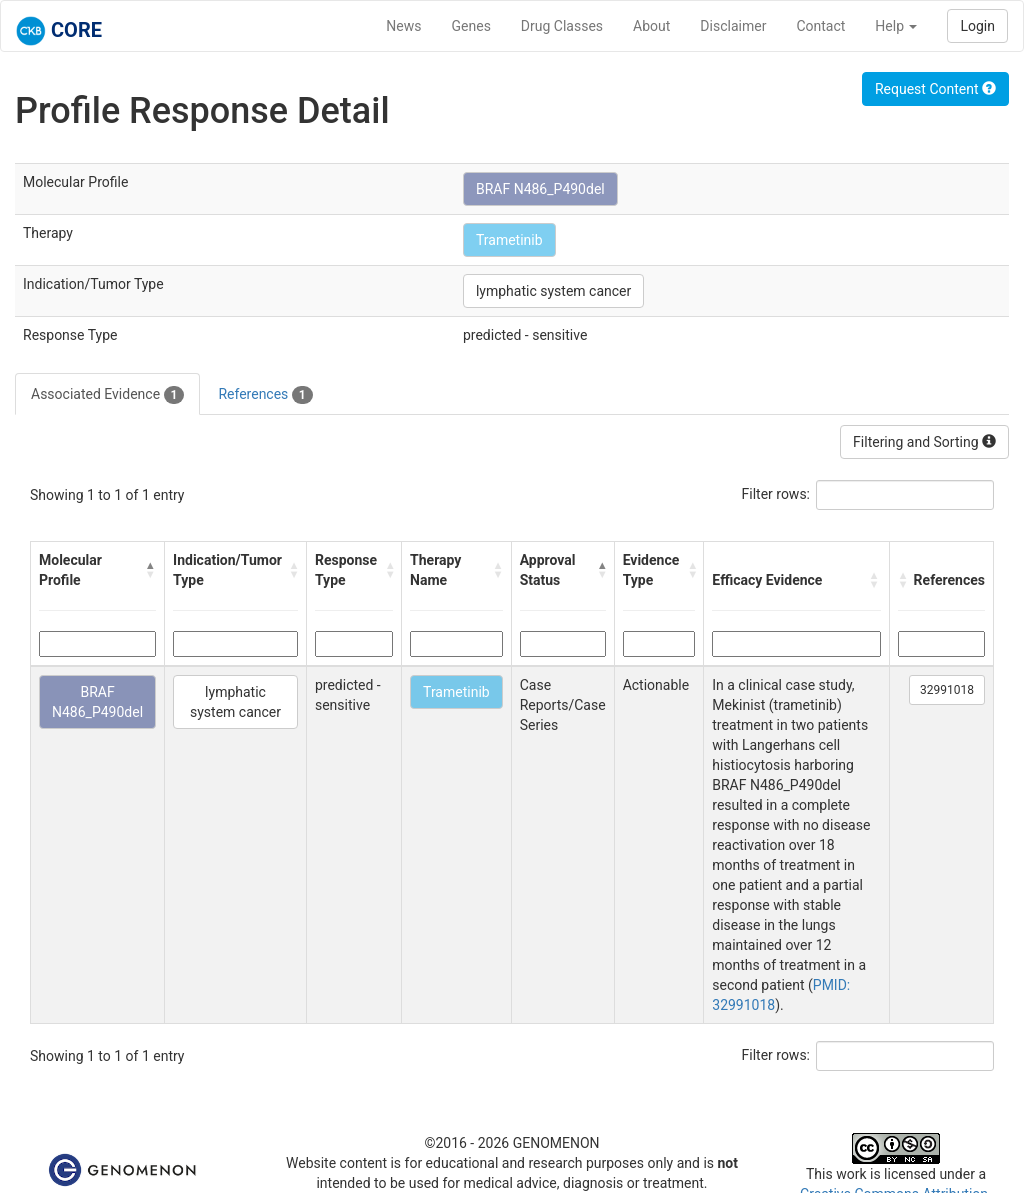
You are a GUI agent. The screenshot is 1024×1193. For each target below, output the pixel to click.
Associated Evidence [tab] (107, 395)
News (403, 26)
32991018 (947, 690)
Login (977, 26)
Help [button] (896, 26)
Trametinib (509, 240)
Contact (820, 26)
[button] (150, 570)
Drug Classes (562, 26)
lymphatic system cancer (553, 291)
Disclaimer (733, 26)
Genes (471, 26)
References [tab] (265, 395)
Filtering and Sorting (924, 442)
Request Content (935, 89)
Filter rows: (776, 494)
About (651, 26)
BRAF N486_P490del (540, 189)
